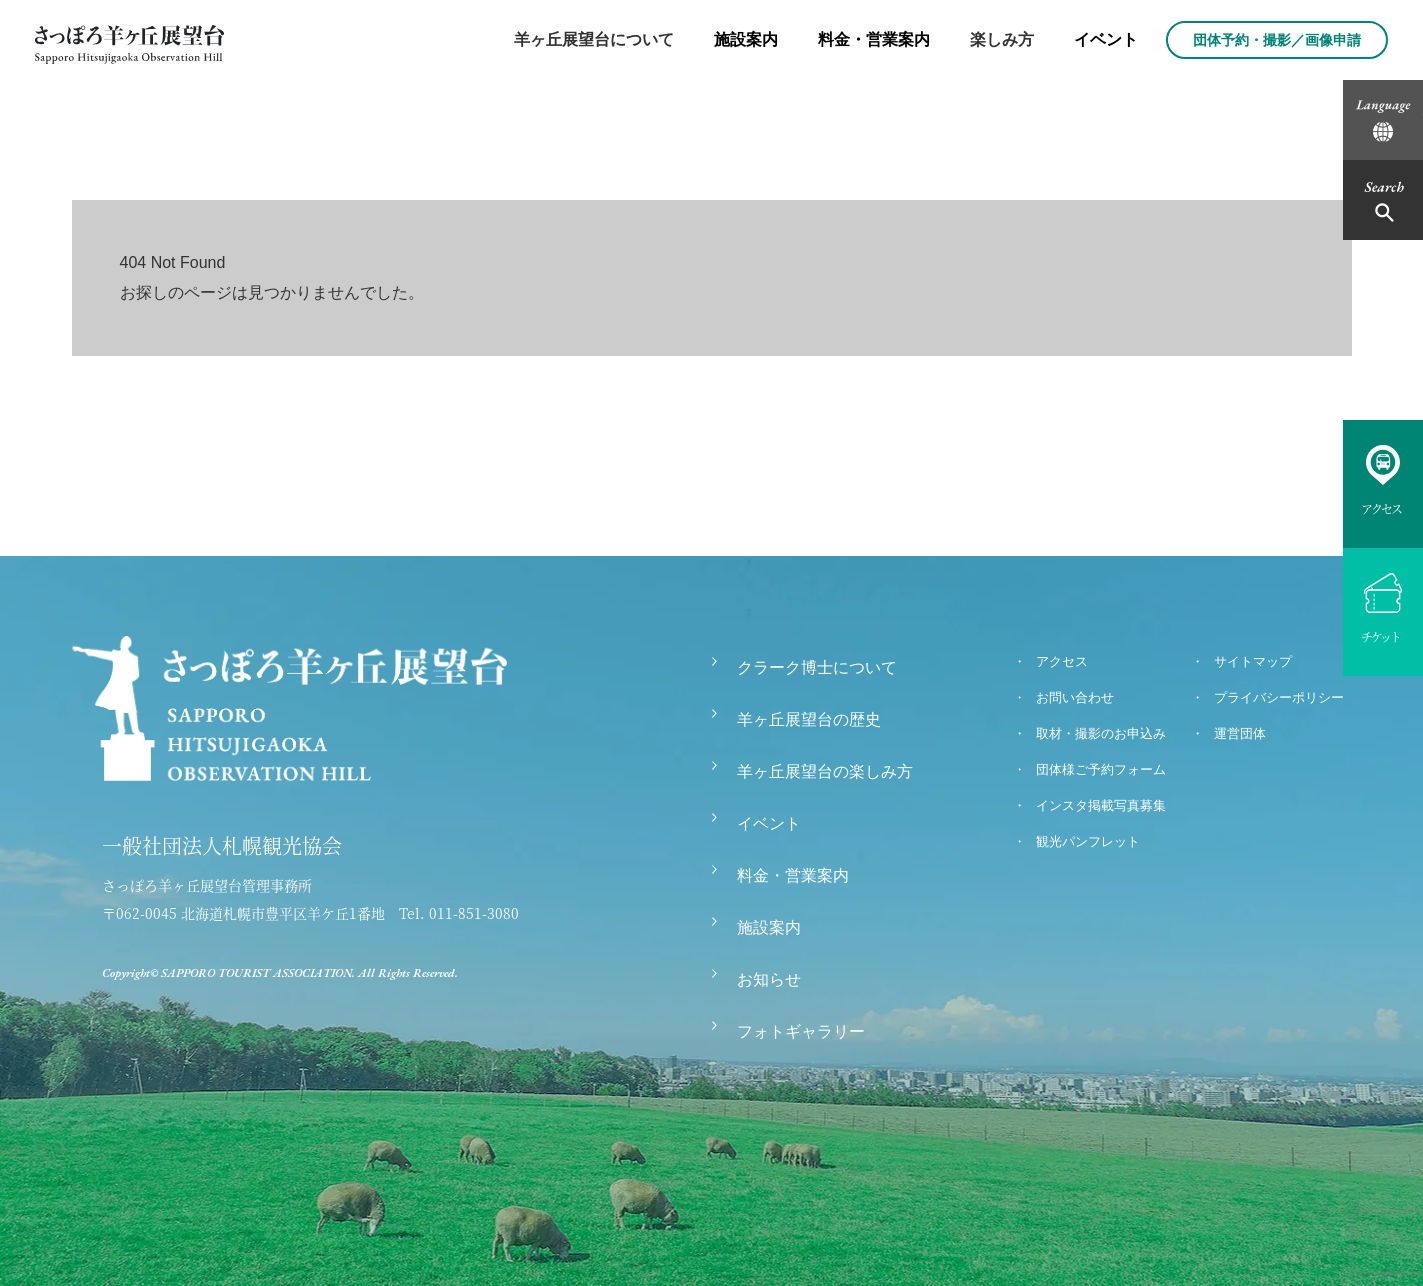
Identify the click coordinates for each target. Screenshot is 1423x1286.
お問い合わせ (1075, 697)
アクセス (1062, 661)
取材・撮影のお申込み (1101, 733)
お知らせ (769, 979)
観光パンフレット (1088, 841)
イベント (1106, 39)
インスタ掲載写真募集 (1101, 805)
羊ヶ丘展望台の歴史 (809, 719)
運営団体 (1240, 733)
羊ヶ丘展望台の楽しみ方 (825, 771)
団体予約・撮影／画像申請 (1277, 40)
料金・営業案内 (874, 39)
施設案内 (746, 39)
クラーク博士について (817, 667)
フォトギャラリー (801, 1031)
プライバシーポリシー (1279, 697)
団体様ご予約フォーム (1101, 769)
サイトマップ (1253, 661)
